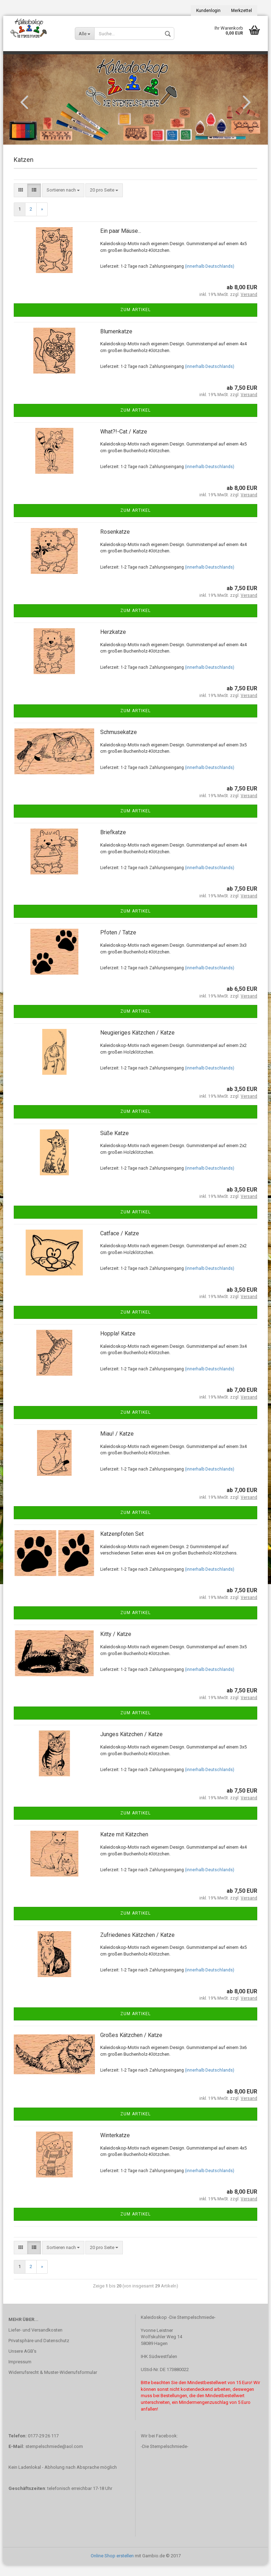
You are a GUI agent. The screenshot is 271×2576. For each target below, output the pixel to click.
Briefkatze (113, 843)
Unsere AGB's (22, 2362)
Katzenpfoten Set (122, 1544)
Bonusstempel (202, 58)
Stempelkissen (56, 58)
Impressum (19, 2372)
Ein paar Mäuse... (120, 242)
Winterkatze (115, 2146)
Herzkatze (113, 643)
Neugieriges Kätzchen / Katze (137, 1044)
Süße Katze (114, 1144)
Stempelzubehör (103, 58)
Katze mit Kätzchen (124, 1845)
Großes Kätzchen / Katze (131, 2046)
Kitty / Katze (115, 1645)
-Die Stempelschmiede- (164, 2457)
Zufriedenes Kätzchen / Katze (137, 1945)
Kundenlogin (208, 10)
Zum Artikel (135, 321)
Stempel (18, 58)
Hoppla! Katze (118, 1344)
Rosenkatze (115, 542)
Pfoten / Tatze (118, 943)
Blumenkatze (116, 342)
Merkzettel (241, 10)
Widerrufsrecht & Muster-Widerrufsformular (52, 2383)
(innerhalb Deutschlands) (209, 277)
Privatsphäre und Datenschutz (38, 2351)
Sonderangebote (154, 58)
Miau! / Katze (117, 1444)
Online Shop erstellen (112, 2566)
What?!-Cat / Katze (123, 442)
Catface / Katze (119, 1244)
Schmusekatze (118, 743)
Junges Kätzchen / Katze (131, 1745)
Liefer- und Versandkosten (35, 2341)
